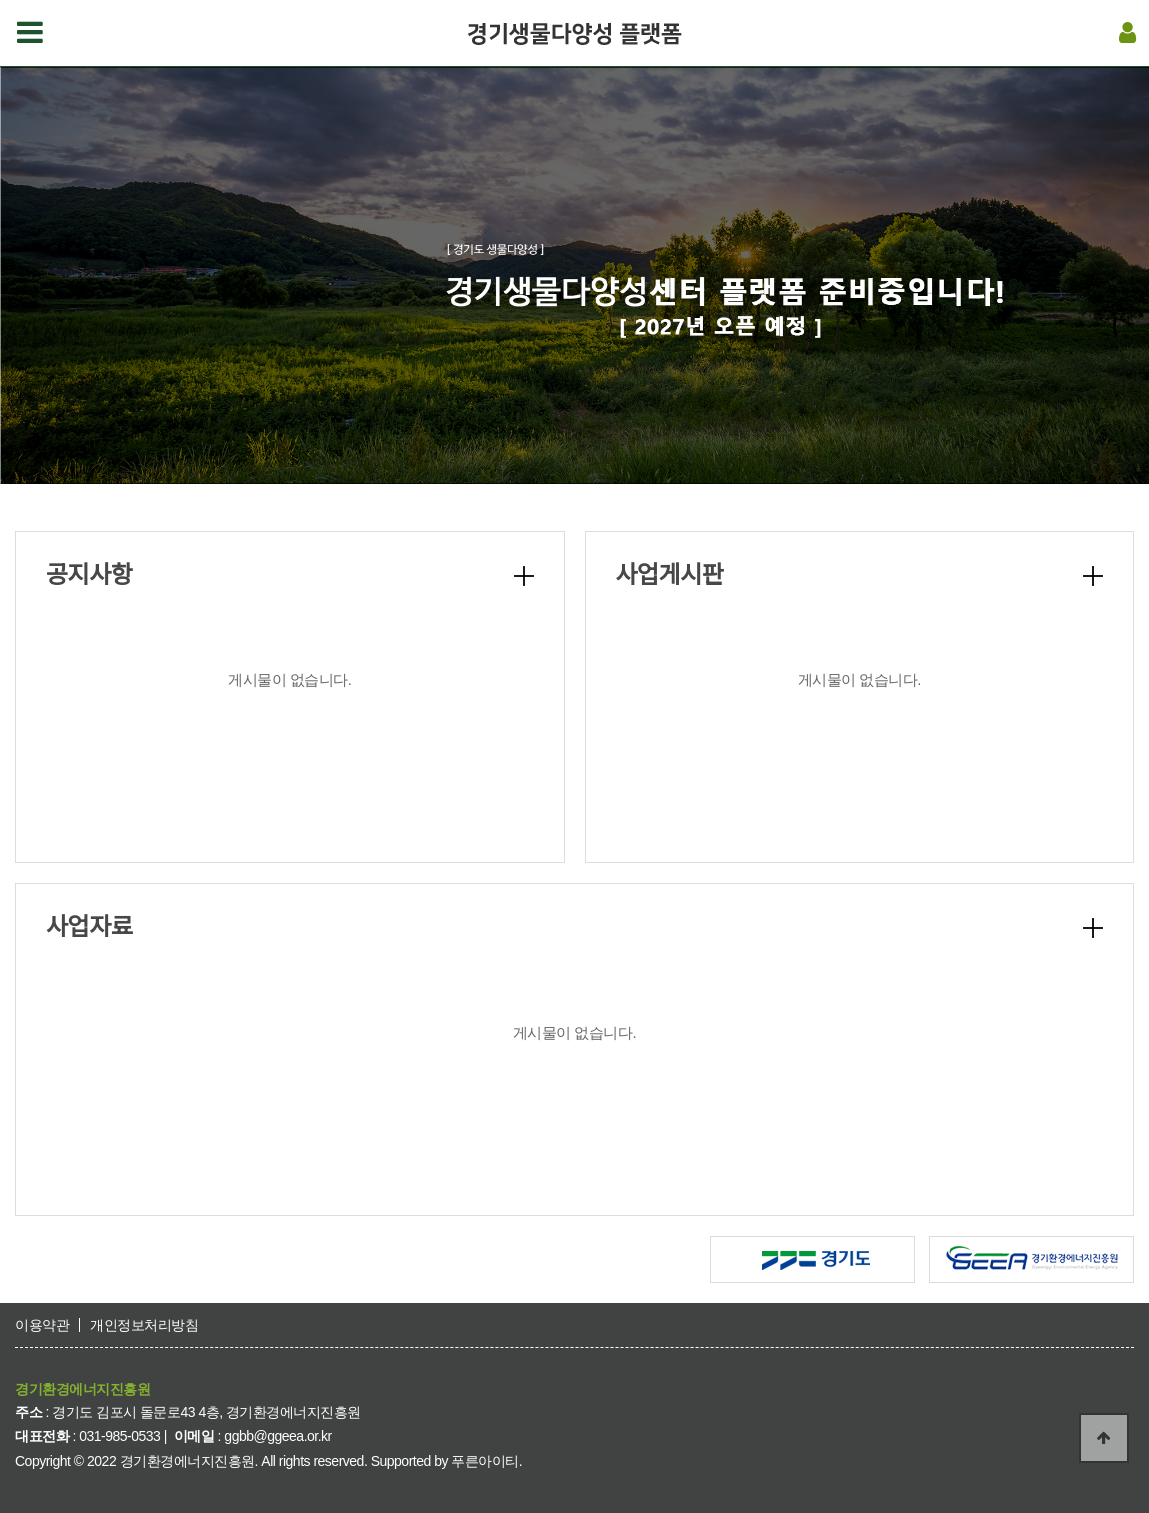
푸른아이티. (486, 1461)
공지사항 (89, 574)
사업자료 (89, 926)
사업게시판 (670, 574)
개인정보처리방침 (144, 1325)
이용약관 (42, 1325)
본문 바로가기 (0, 0)
